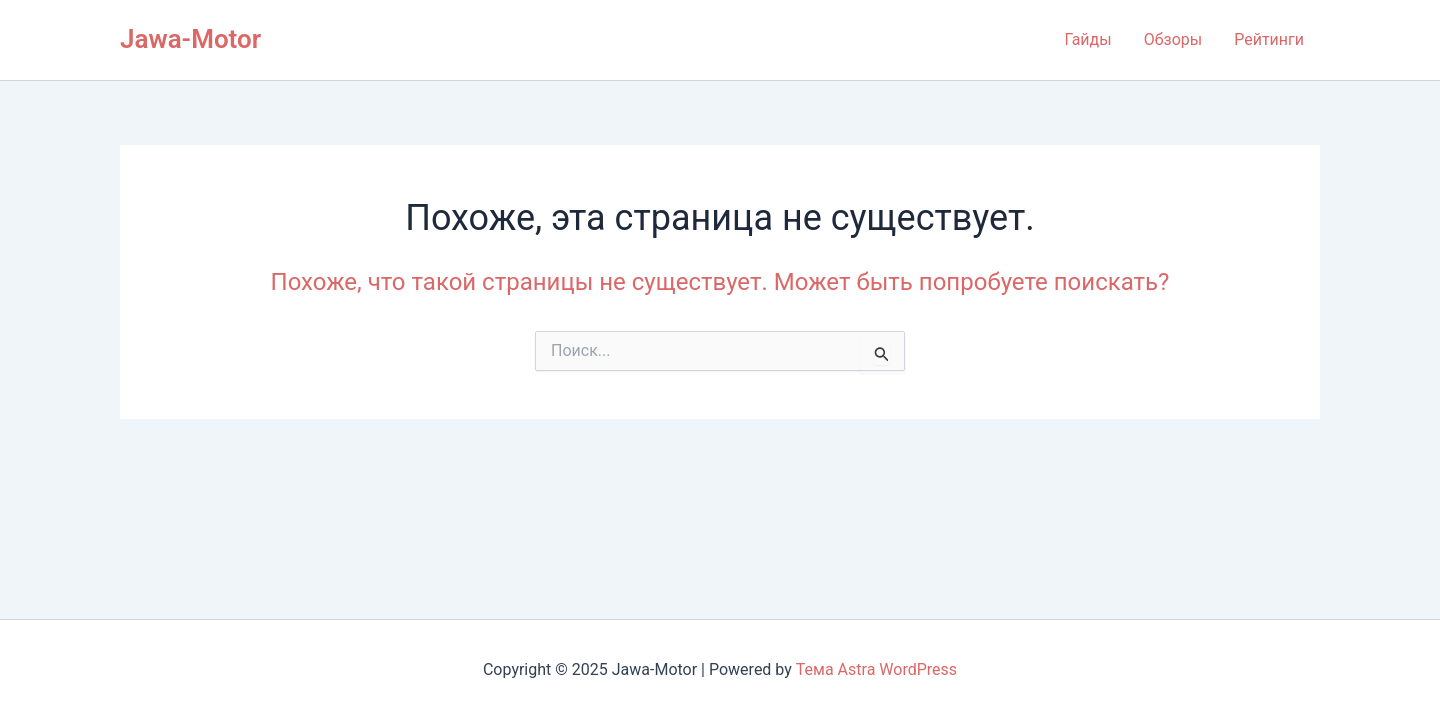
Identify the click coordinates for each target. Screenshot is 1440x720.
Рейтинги (1269, 39)
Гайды (1087, 39)
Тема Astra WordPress (876, 669)
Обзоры (1173, 39)
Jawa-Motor (190, 39)
